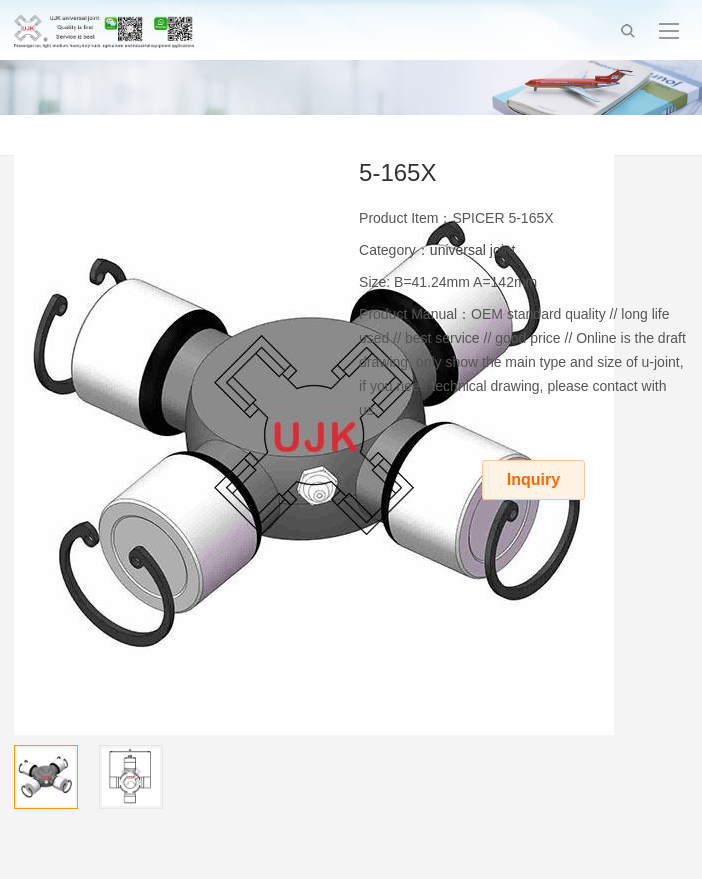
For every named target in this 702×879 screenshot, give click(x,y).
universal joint (473, 250)
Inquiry (533, 479)
